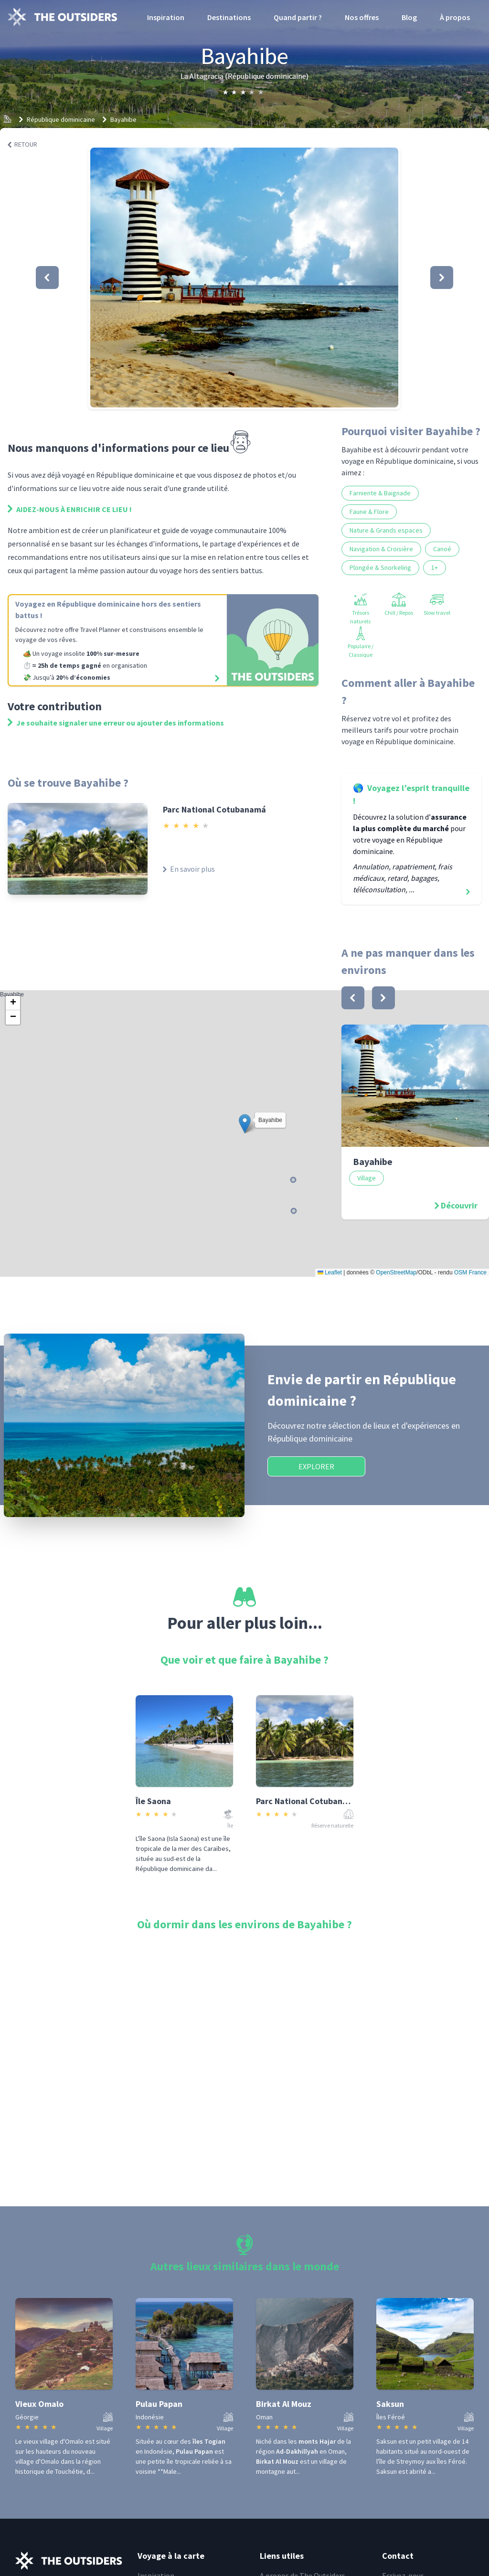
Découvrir (459, 1205)
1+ (434, 567)
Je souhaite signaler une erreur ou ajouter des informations (116, 722)
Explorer (316, 1466)
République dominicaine (61, 119)
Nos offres (362, 17)
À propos (455, 17)
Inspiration (165, 17)
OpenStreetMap (396, 1272)
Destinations (229, 17)
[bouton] (352, 997)
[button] (244, 277)
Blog (409, 17)
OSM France (470, 1272)
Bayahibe (123, 119)
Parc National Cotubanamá (214, 809)
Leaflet (330, 1272)
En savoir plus (189, 869)
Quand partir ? (298, 17)
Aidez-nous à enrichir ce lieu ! (70, 509)
